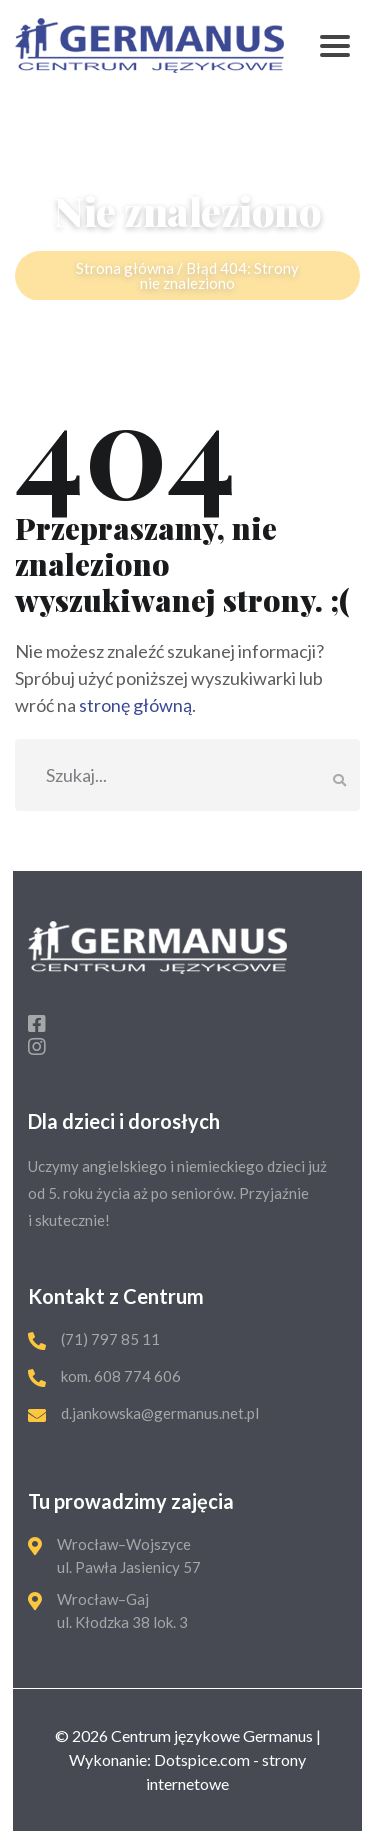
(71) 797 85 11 (110, 1339)
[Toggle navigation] (335, 45)
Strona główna (125, 274)
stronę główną (135, 705)
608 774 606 (136, 1376)
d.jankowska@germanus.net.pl (160, 1413)
